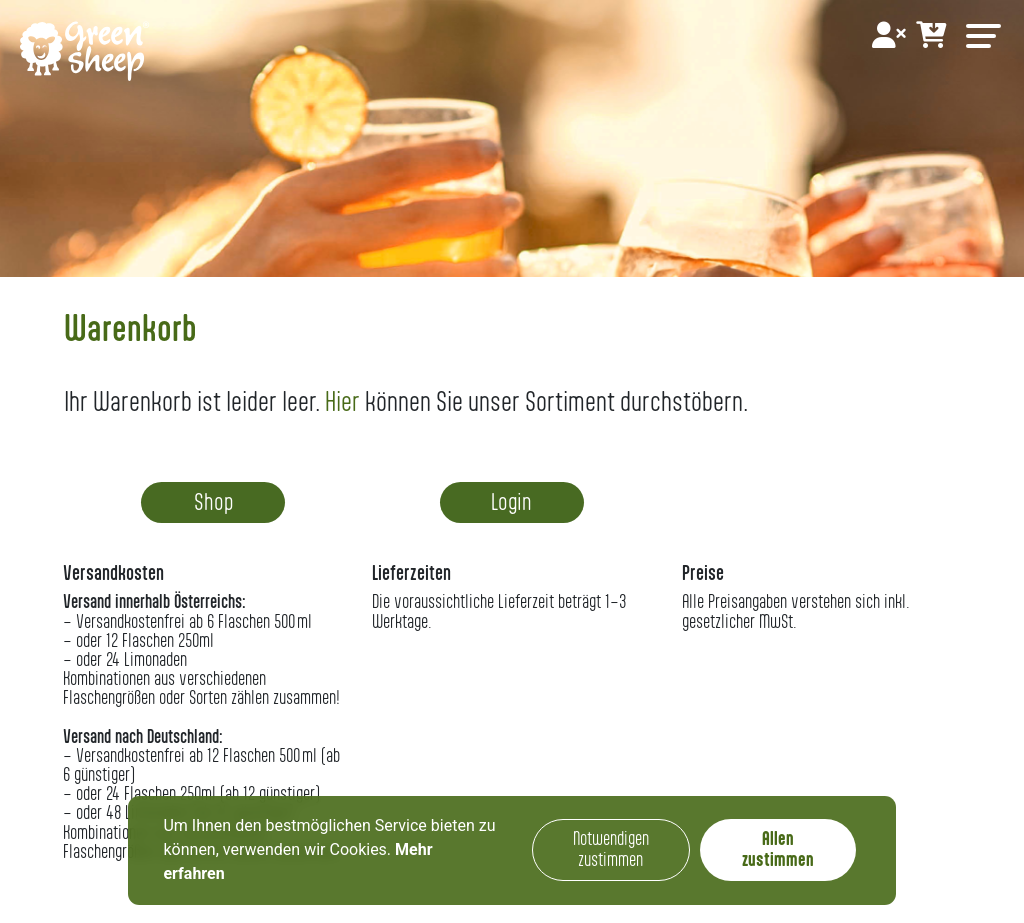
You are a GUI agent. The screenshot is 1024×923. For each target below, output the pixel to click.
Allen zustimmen (778, 849)
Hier (342, 401)
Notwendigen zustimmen (611, 849)
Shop (213, 502)
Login (511, 502)
